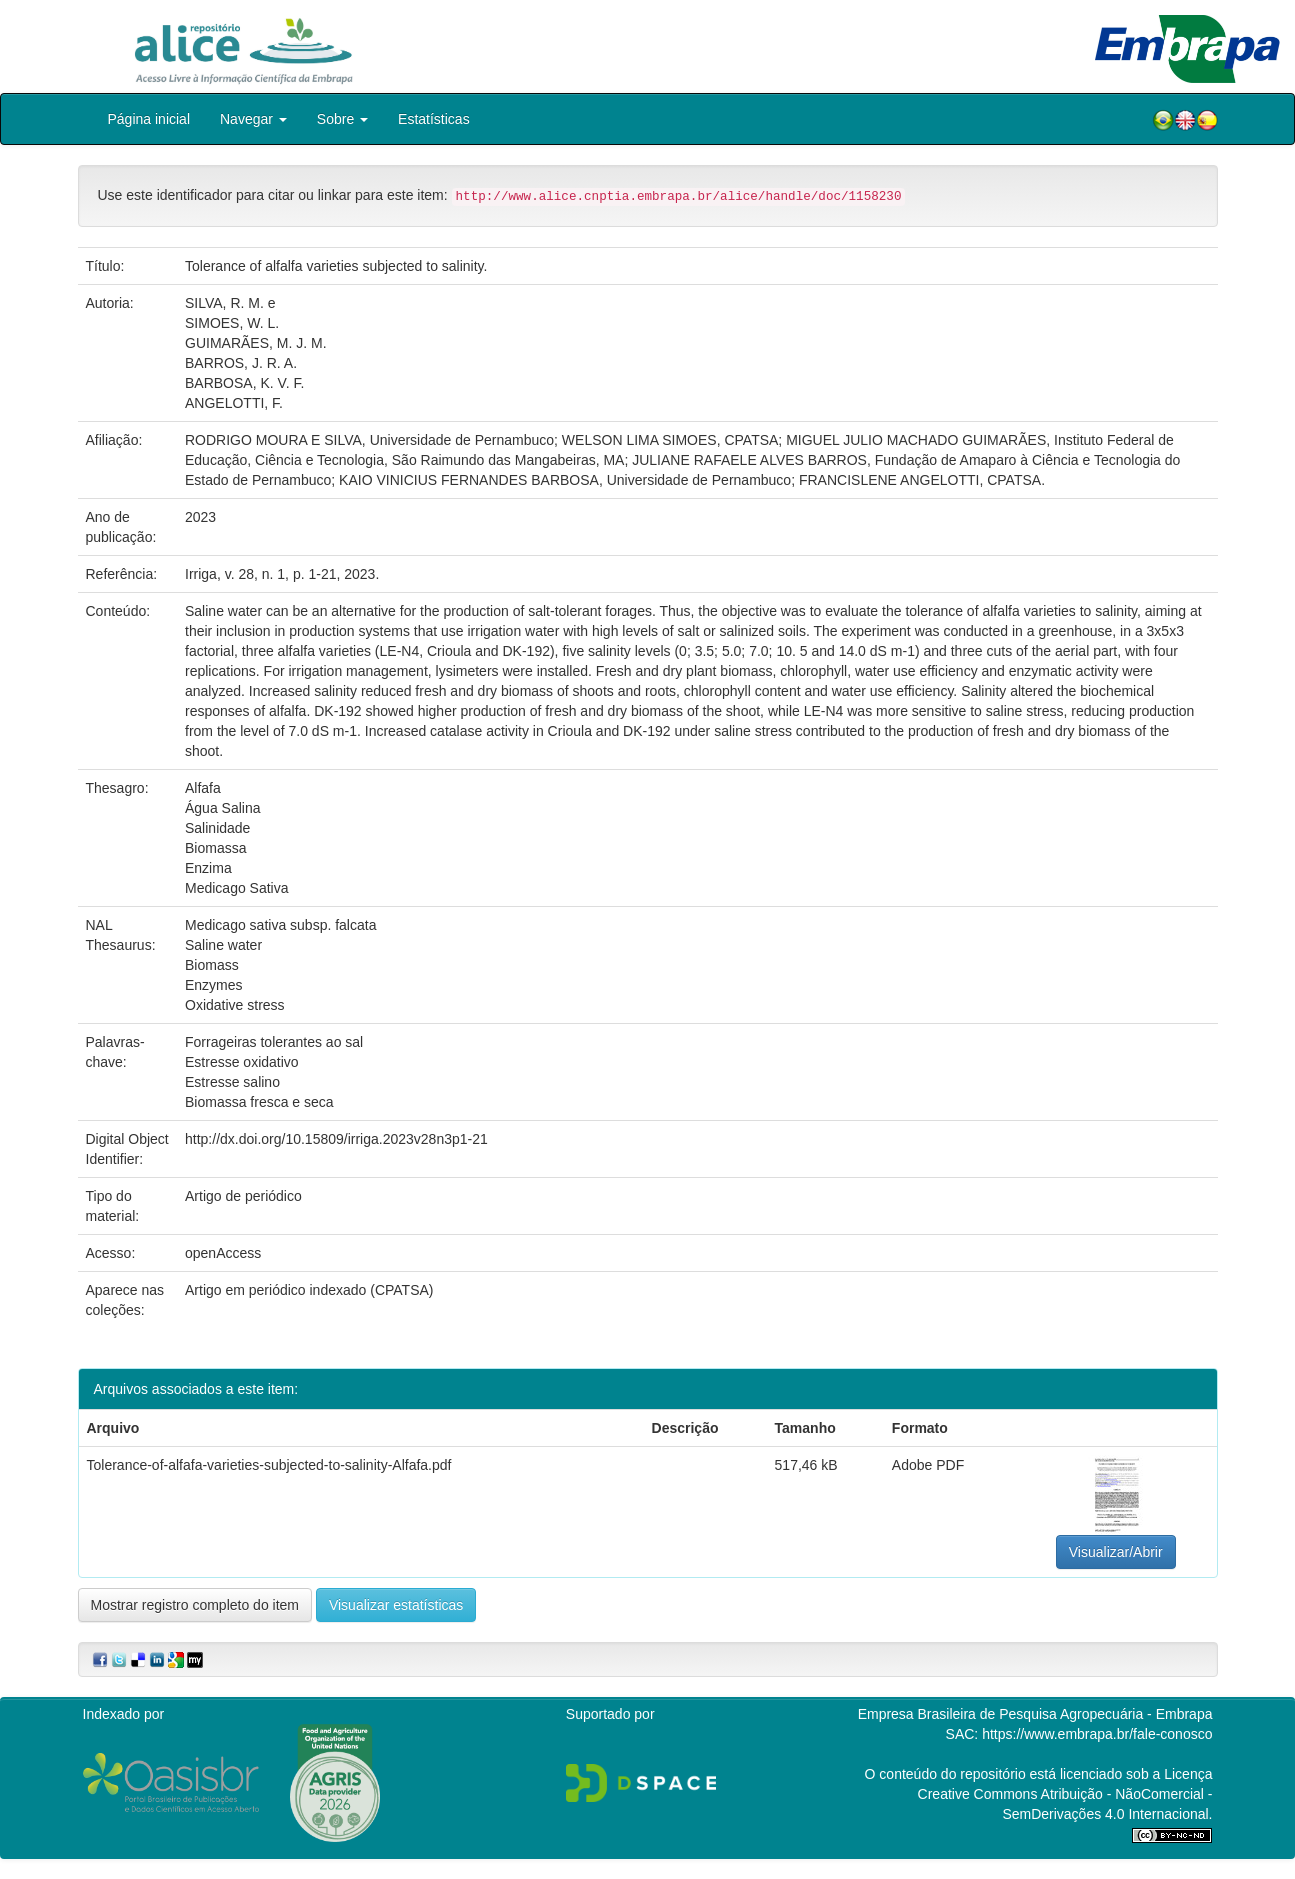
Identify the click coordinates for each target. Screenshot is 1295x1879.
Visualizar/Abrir (1116, 1552)
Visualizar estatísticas (396, 1605)
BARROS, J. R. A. (241, 363)
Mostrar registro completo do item (195, 1605)
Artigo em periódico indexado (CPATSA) (309, 1290)
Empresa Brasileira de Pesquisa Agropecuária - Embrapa (1035, 1714)
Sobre (342, 119)
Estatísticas (434, 119)
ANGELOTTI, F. (234, 403)
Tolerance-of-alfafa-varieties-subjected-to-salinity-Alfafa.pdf (269, 1465)
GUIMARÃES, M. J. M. (256, 343)
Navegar (253, 119)
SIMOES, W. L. (232, 323)
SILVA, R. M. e (230, 303)
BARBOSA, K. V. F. (244, 383)
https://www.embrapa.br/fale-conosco (1097, 1734)
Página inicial (149, 119)
